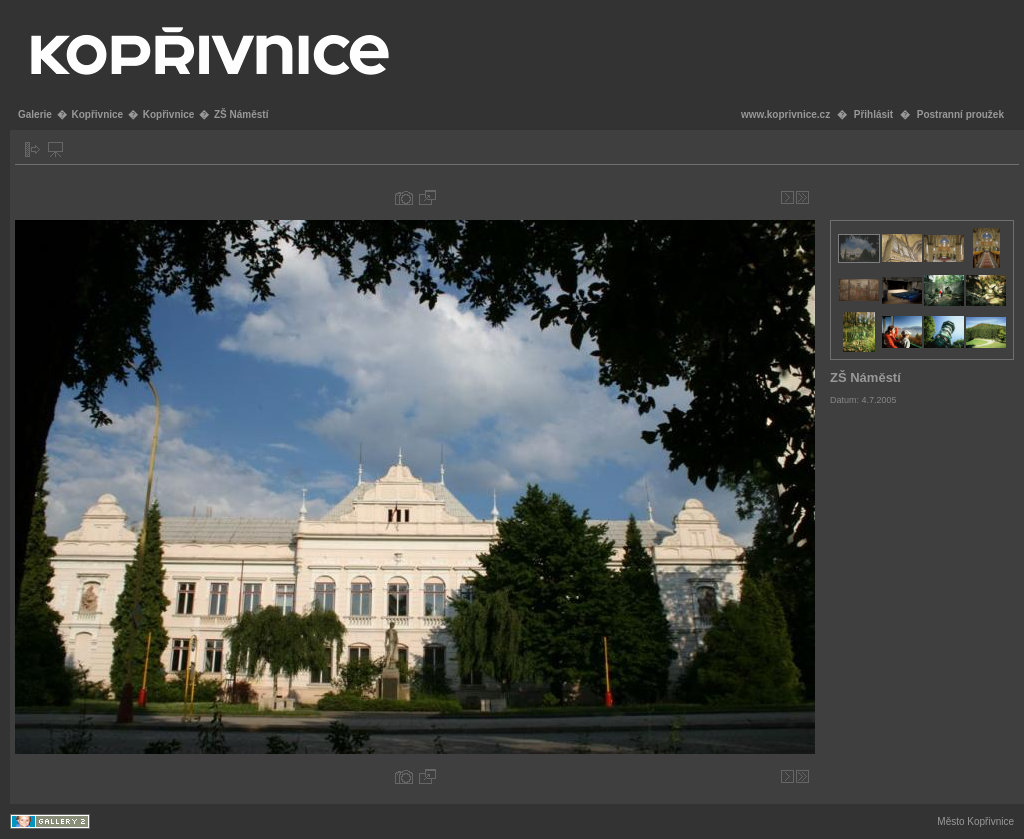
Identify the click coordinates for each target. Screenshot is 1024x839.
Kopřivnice (97, 114)
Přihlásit (873, 114)
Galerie (35, 114)
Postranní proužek (960, 114)
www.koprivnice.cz (785, 114)
